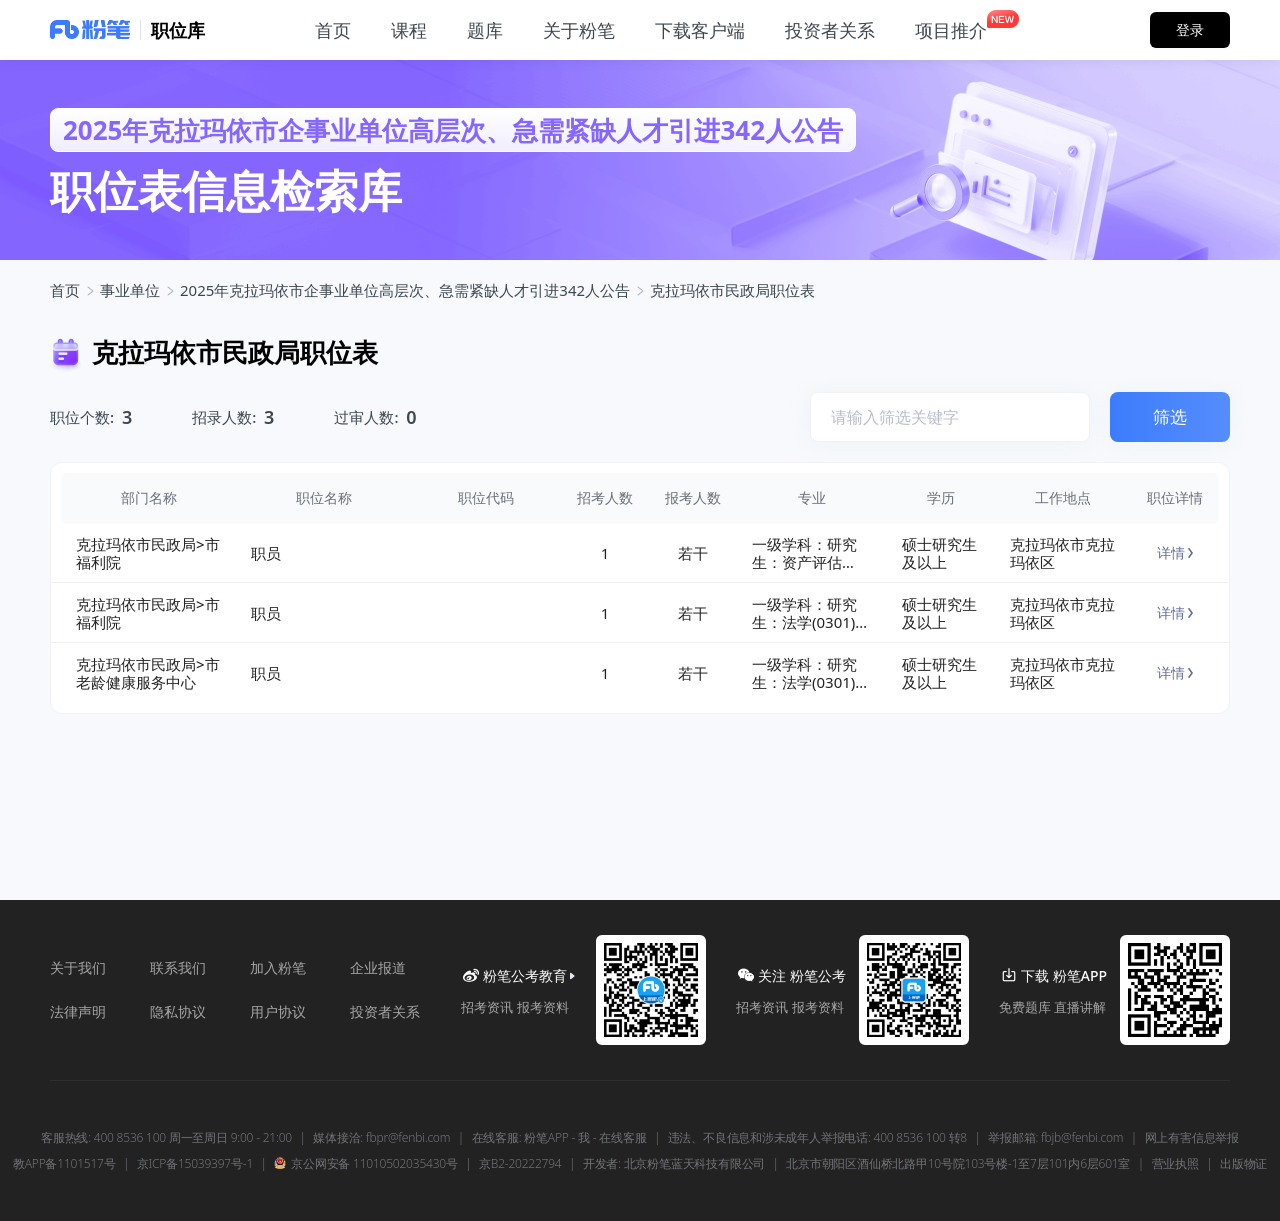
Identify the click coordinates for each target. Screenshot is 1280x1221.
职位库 (178, 30)
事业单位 (130, 290)
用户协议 (278, 1011)
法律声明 (78, 1011)
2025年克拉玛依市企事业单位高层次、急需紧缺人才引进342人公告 (405, 290)
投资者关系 (385, 1011)
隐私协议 (178, 1011)
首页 (65, 290)
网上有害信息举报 (1192, 1138)
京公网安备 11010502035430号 (365, 1164)
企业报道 (378, 967)
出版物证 (1243, 1164)
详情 (1175, 552)
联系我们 (178, 967)
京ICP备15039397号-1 (195, 1164)
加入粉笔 (278, 967)
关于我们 (78, 967)
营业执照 (1175, 1164)
